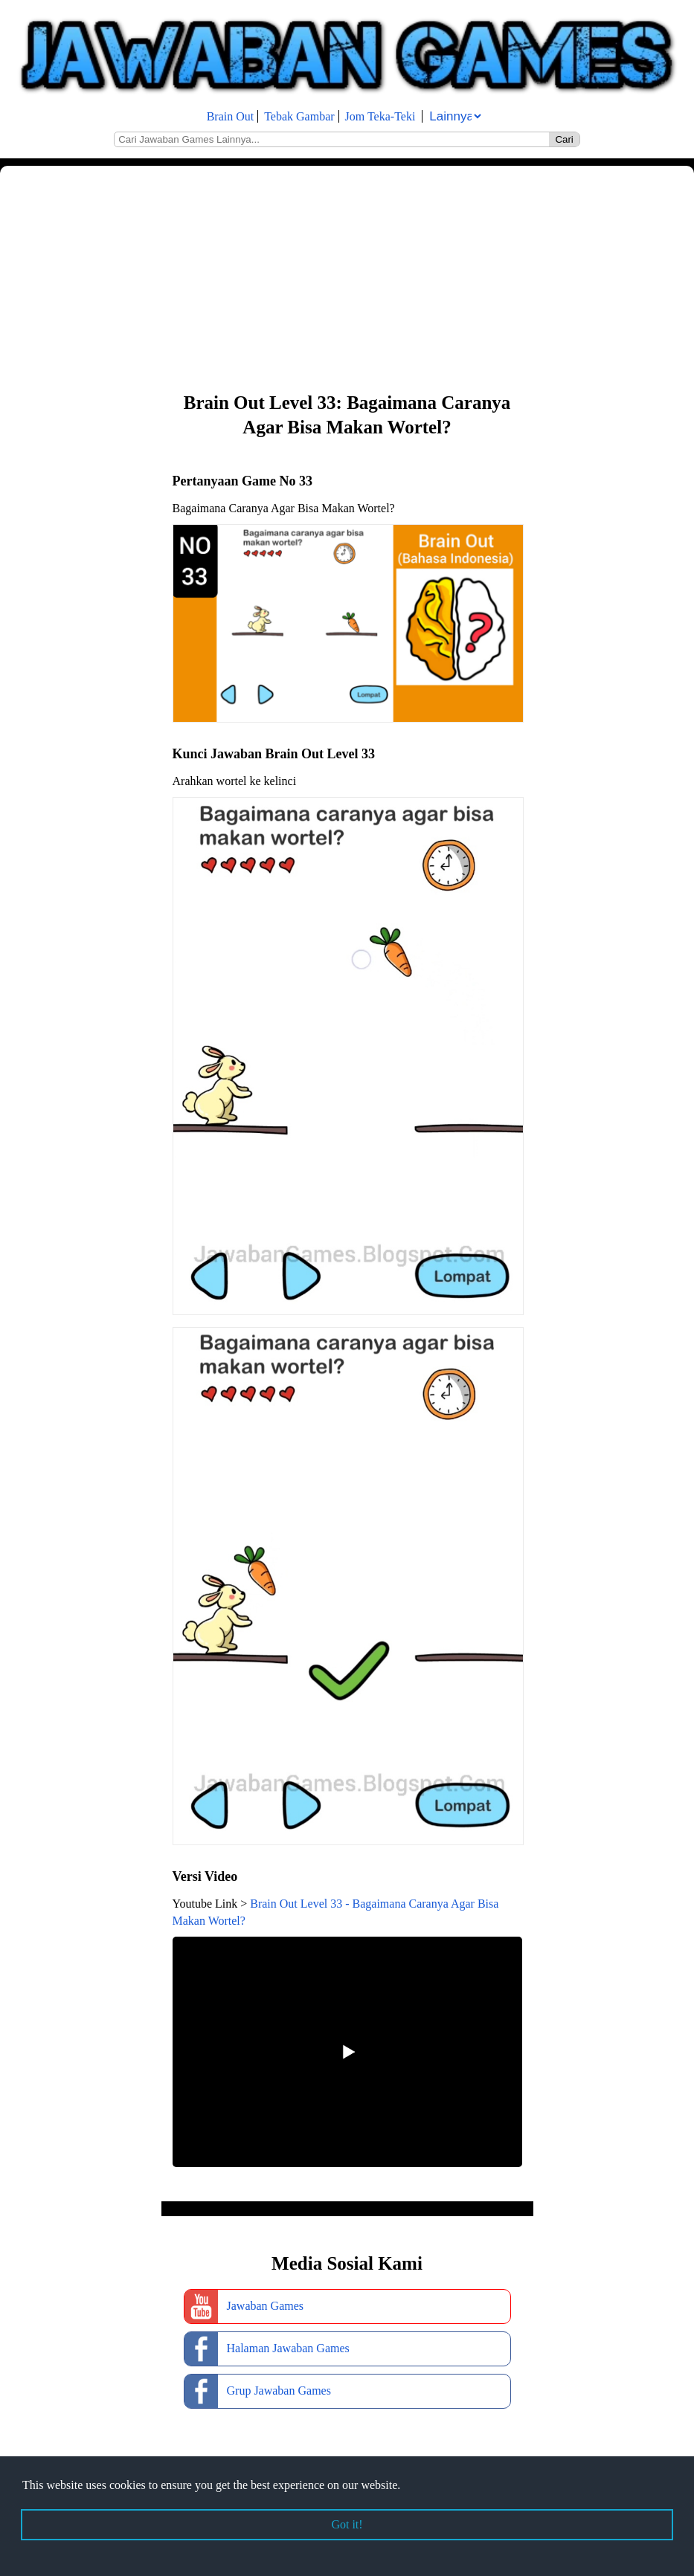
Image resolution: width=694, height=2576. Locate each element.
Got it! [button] (346, 2524)
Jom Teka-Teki (380, 116)
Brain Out (230, 116)
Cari (564, 139)
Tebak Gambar (299, 116)
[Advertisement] (347, 277)
